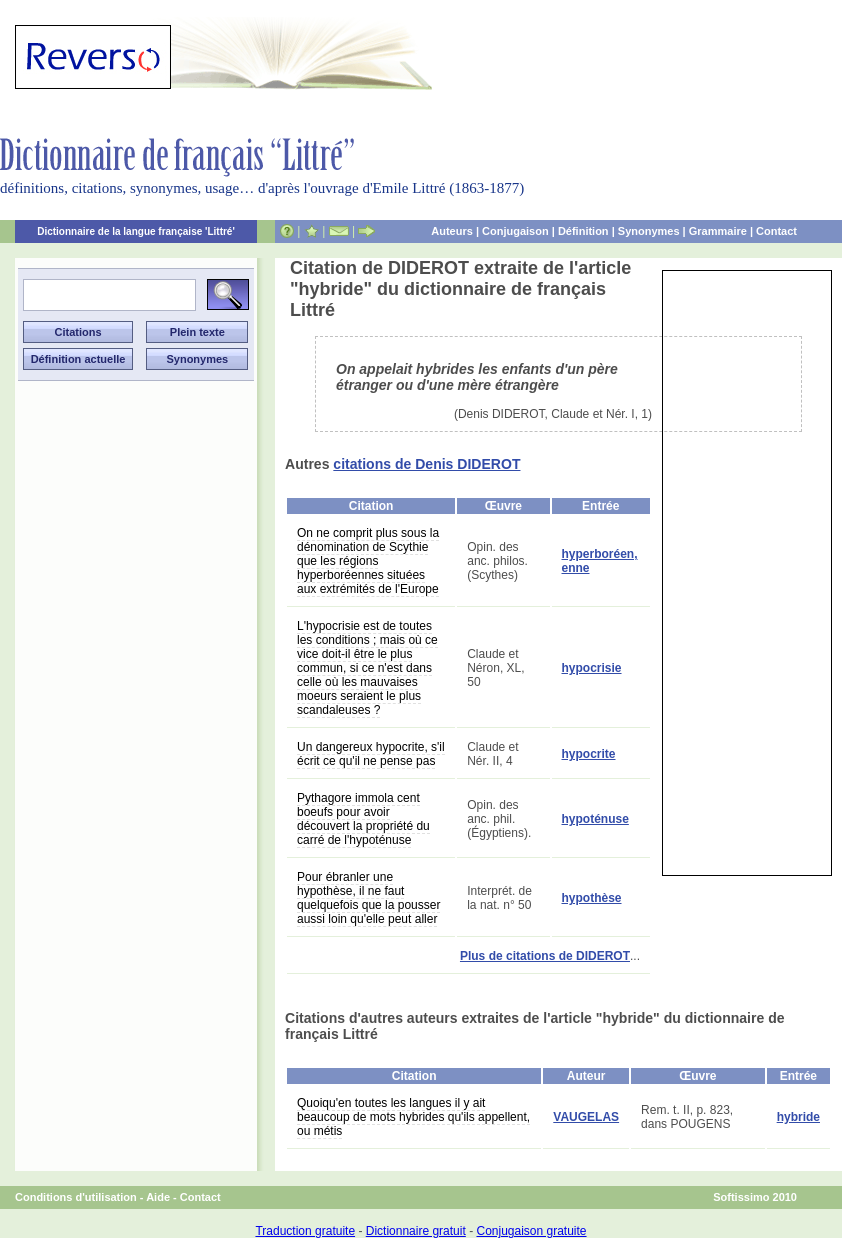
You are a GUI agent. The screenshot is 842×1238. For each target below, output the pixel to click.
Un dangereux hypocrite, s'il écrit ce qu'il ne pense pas (371, 754)
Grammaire (718, 231)
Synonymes (649, 231)
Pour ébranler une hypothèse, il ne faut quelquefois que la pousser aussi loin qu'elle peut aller (368, 898)
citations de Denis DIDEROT (426, 464)
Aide (158, 1197)
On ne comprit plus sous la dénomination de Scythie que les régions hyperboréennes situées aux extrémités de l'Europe (368, 561)
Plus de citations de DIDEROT (545, 956)
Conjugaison (515, 231)
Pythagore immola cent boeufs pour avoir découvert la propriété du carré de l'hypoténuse (363, 819)
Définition (583, 231)
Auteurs (452, 231)
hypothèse (592, 898)
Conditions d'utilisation (76, 1197)
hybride (798, 1117)
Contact (776, 231)
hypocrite (589, 754)
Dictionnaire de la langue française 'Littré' (136, 231)
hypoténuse (595, 819)
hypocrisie (592, 668)
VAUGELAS (586, 1117)
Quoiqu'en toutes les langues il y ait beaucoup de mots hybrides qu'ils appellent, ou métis (413, 1117)
